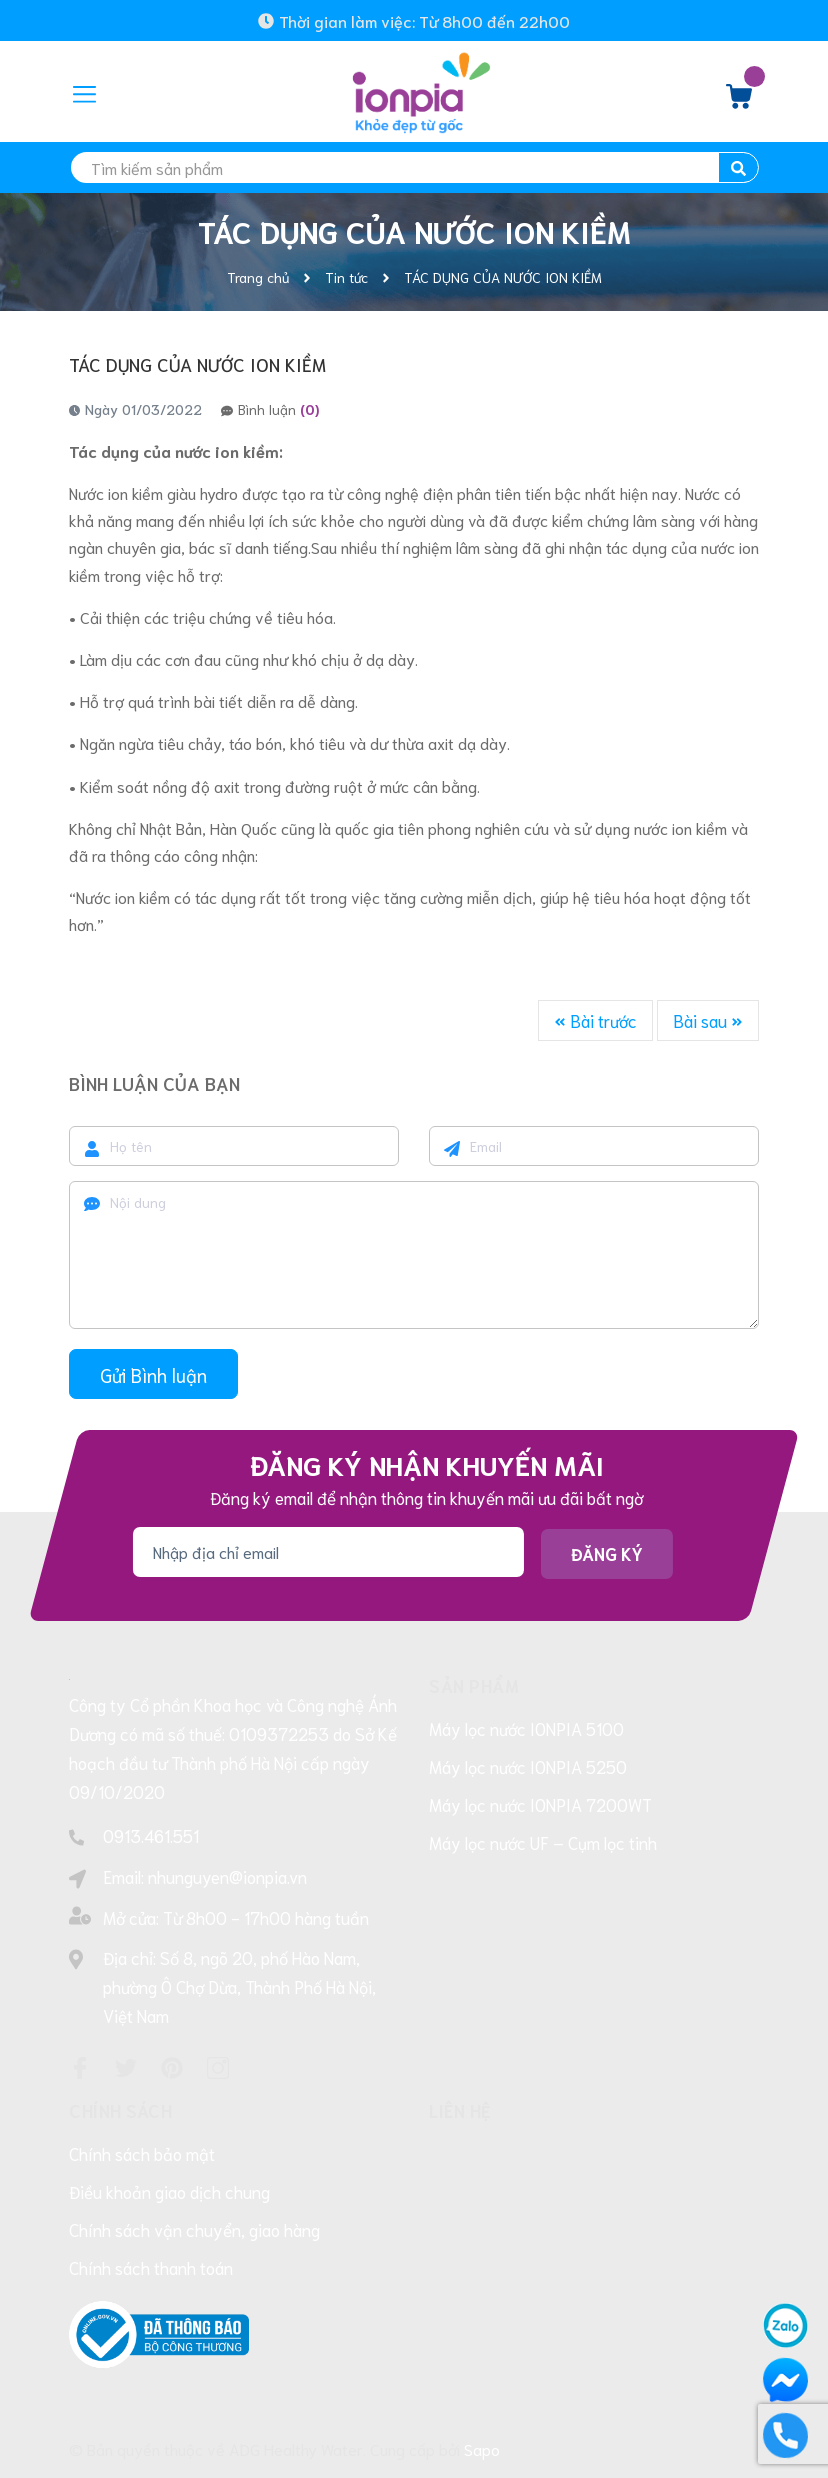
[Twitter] (126, 2068)
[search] (414, 167)
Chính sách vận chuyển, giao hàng (194, 2229)
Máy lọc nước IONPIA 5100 (526, 1728)
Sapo (482, 2448)
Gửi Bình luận (153, 1374)
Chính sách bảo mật (142, 2153)
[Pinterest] (172, 2068)
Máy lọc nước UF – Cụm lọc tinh (543, 1842)
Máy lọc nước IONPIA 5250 (528, 1766)
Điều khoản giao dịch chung (169, 2191)
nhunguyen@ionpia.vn (227, 1876)
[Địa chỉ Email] (328, 1551)
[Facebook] (80, 2068)
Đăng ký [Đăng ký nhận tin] (607, 1553)
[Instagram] (218, 2068)
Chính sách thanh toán (151, 2267)
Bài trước (595, 1020)
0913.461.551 (151, 1835)
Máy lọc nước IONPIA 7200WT (540, 1804)
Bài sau (708, 1020)
